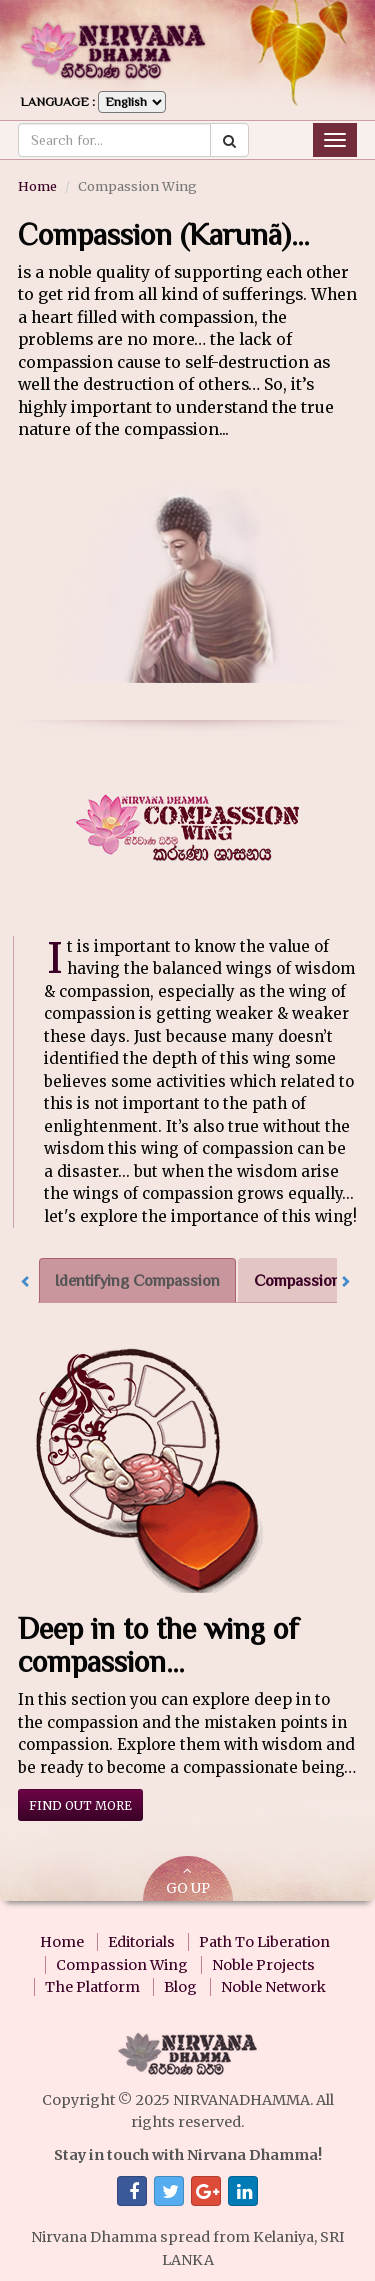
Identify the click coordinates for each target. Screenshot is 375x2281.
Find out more (80, 1805)
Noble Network (273, 1987)
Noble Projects (263, 1965)
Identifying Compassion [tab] (137, 1280)
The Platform (92, 1987)
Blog (180, 1987)
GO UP (188, 1880)
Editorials (141, 1942)
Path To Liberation (264, 1942)
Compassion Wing (122, 1965)
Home (37, 186)
